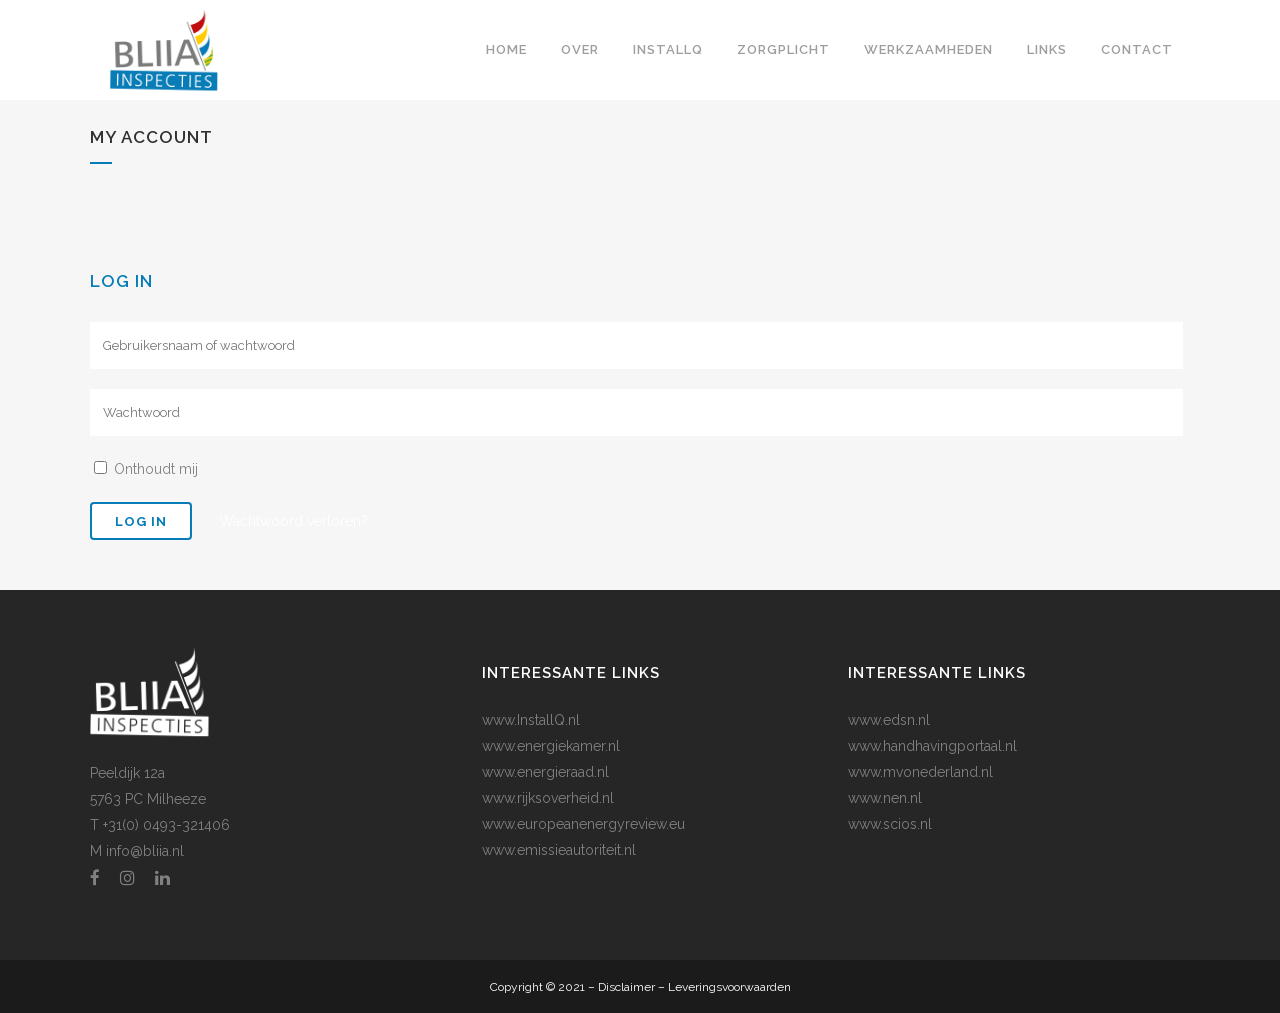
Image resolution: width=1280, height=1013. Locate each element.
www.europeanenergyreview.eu (583, 824)
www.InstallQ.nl (531, 720)
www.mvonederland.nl (920, 772)
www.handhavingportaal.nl (932, 746)
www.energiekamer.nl (551, 746)
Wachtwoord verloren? (293, 521)
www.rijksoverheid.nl (548, 798)
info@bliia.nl (145, 851)
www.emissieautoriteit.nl (559, 850)
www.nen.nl (885, 798)
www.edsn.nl (889, 720)
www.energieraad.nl (545, 772)
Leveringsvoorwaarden (729, 987)
